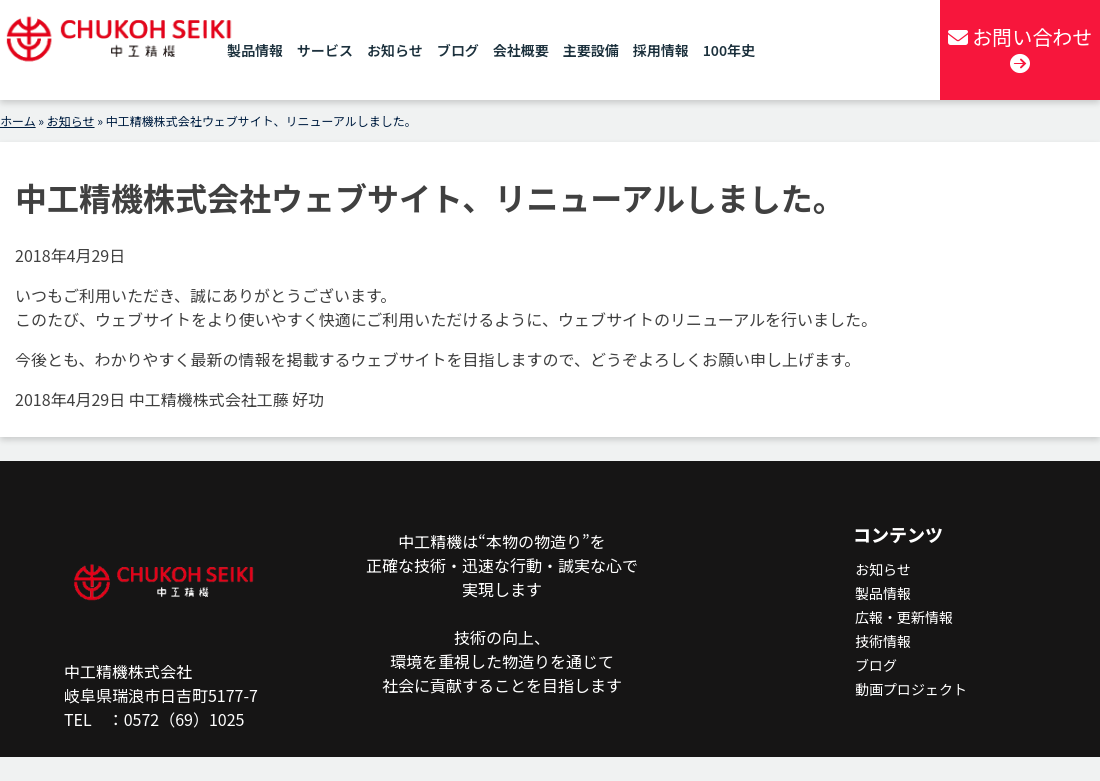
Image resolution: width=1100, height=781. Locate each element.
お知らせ (395, 50)
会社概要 (521, 50)
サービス (325, 50)
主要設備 (591, 50)
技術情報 (883, 641)
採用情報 (661, 50)
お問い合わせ (1020, 48)
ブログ (458, 50)
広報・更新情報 (904, 617)
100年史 (729, 50)
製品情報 (255, 50)
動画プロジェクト (911, 689)
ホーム (18, 120)
